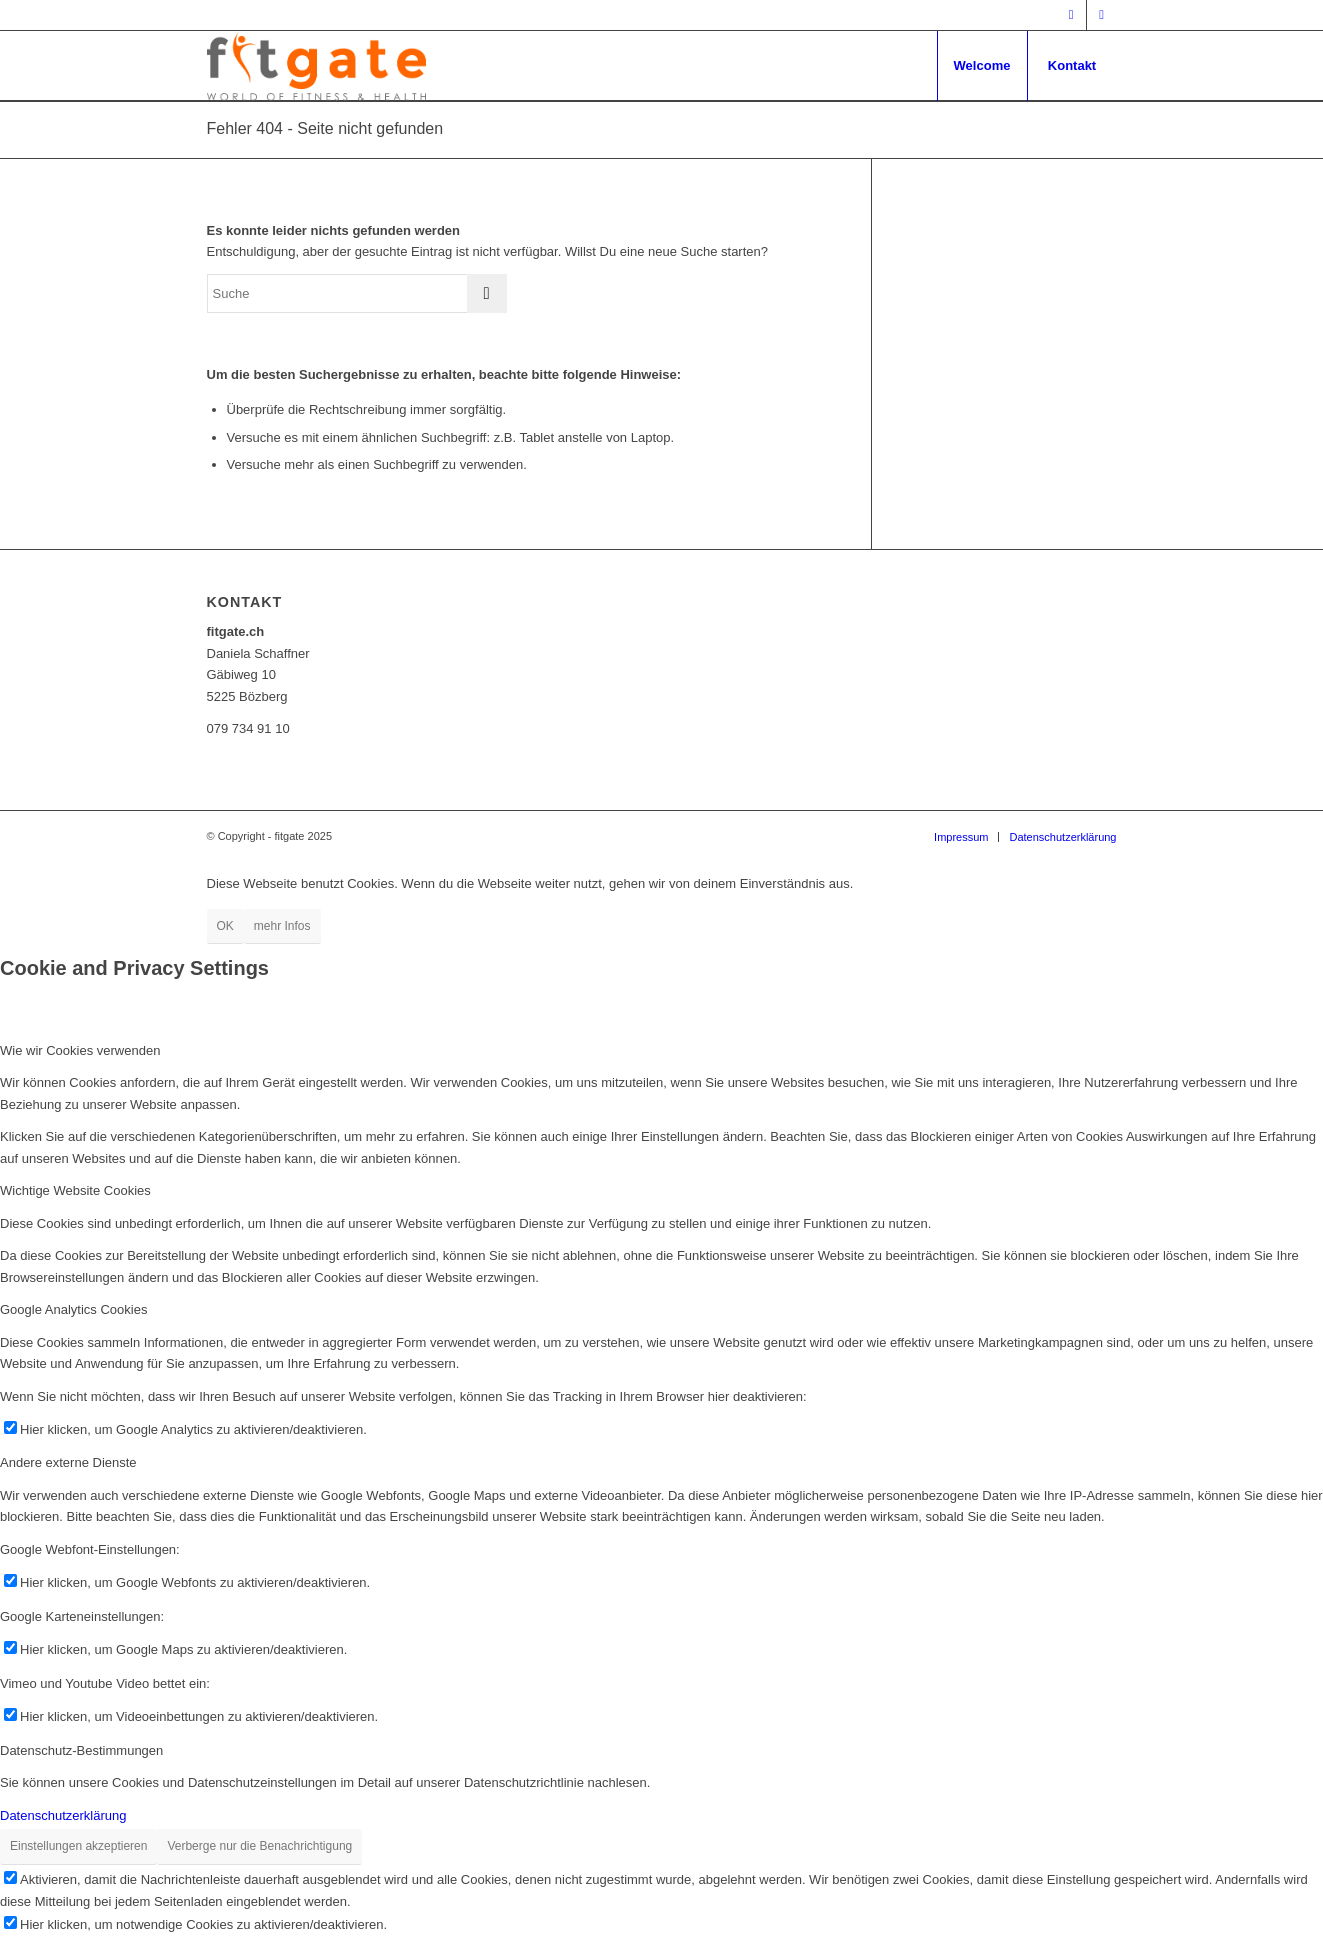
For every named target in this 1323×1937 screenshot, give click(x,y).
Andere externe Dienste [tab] (68, 1462)
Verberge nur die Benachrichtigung (259, 1846)
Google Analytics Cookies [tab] (73, 1309)
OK (225, 926)
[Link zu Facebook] (1071, 15)
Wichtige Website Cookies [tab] (75, 1190)
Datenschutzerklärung (63, 1815)
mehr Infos (282, 926)
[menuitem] (982, 66)
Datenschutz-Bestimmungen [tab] (81, 1750)
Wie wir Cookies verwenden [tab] (80, 1050)
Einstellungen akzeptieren (78, 1846)
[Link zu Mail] (1102, 15)
